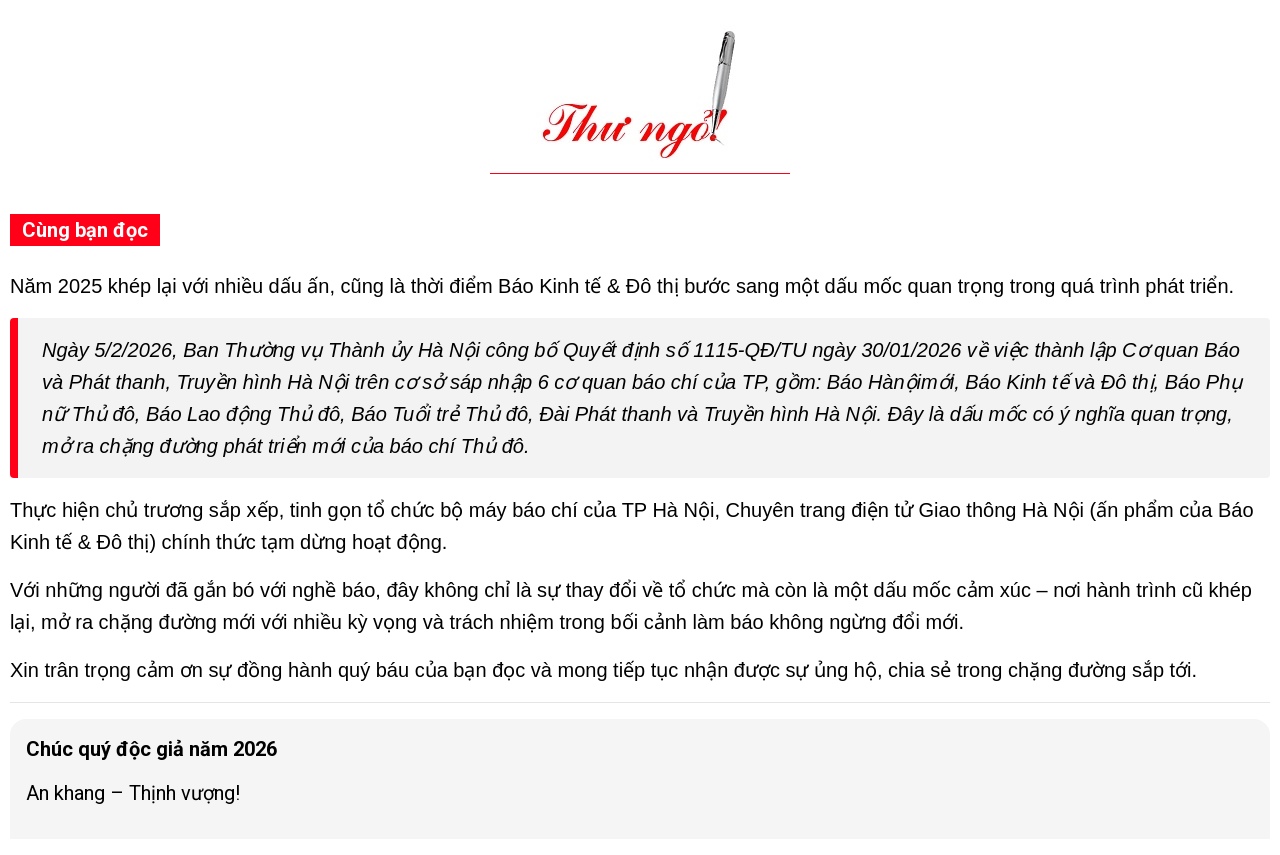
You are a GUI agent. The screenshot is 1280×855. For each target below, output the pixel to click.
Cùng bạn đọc (85, 230)
